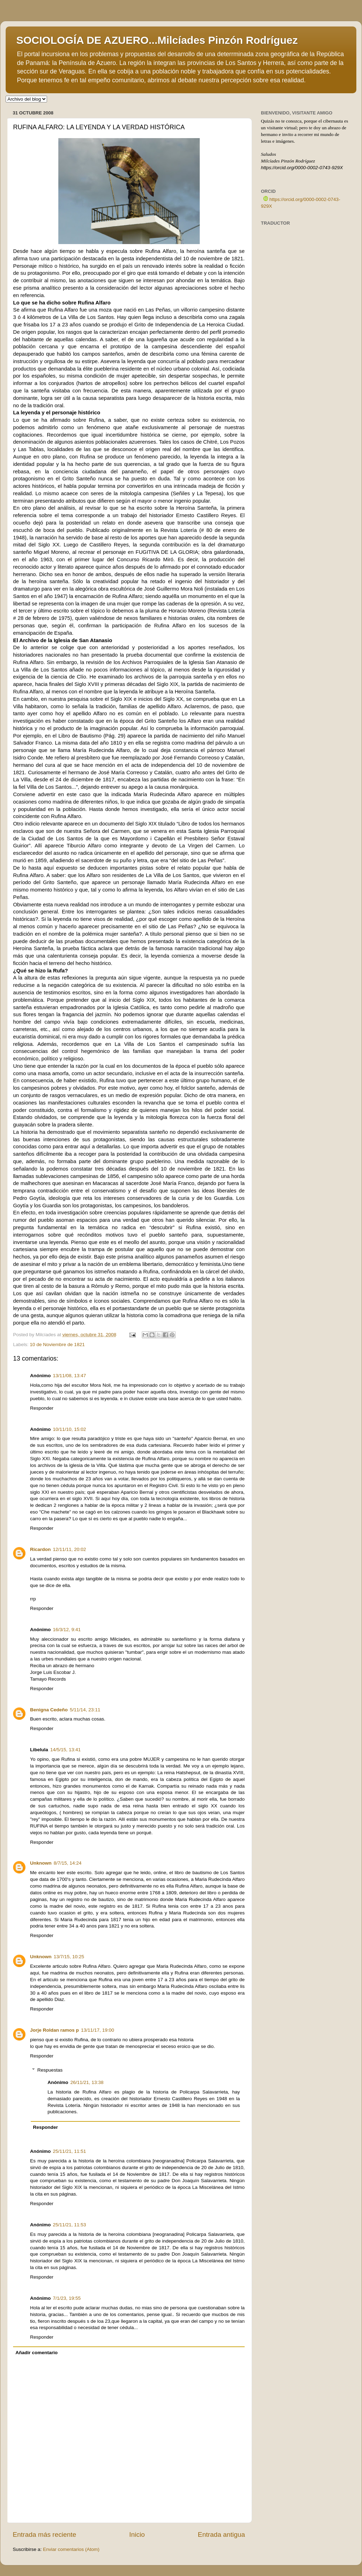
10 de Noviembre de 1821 (57, 1344)
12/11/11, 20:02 (69, 1549)
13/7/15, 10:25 (69, 1956)
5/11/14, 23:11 (85, 1709)
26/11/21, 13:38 (87, 2082)
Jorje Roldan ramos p (54, 2030)
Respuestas (50, 2070)
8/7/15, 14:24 (68, 1863)
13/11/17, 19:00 (97, 2030)
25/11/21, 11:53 (69, 2224)
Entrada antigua (221, 2534)
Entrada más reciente (44, 2534)
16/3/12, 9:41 (67, 1629)
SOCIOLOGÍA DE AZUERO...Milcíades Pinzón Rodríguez (157, 40)
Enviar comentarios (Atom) (71, 2549)
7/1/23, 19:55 (67, 2298)
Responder (41, 1408)
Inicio (137, 2534)
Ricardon (40, 1549)
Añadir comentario (37, 2352)
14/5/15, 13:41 (65, 1749)
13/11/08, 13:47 (69, 1375)
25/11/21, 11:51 (69, 2151)
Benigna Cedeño (49, 1709)
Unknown (41, 1863)
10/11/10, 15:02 (69, 1429)
